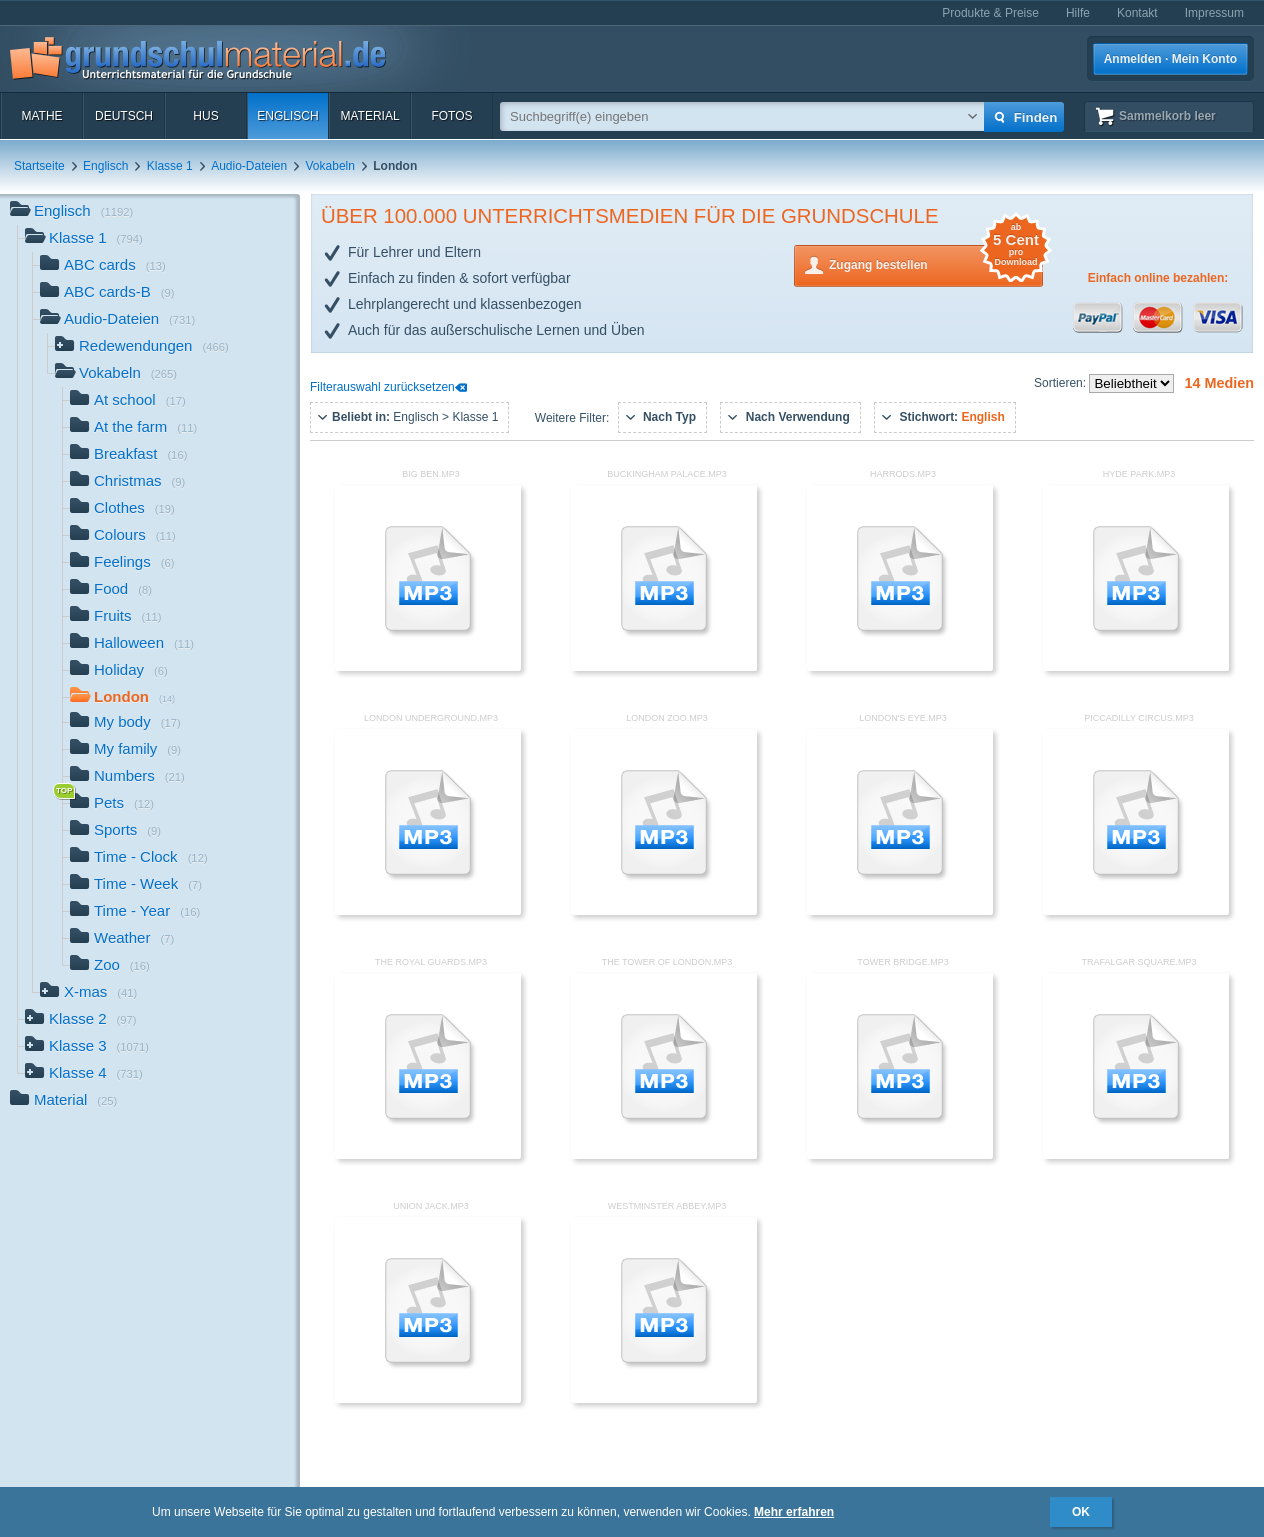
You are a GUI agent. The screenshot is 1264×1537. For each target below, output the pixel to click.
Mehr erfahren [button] (794, 1512)
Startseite (39, 166)
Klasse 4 (84, 1074)
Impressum (1214, 13)
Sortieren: (1061, 383)
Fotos (451, 116)
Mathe (41, 116)
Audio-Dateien (249, 166)
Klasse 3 (87, 1047)
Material (369, 116)
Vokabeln (330, 166)
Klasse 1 (170, 166)
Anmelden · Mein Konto (1170, 59)
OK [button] (1081, 1512)
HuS (205, 116)
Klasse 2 (81, 1020)
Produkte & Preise (990, 13)
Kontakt (1137, 13)
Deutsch (124, 116)
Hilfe (1078, 13)
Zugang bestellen (936, 263)
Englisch (287, 116)
